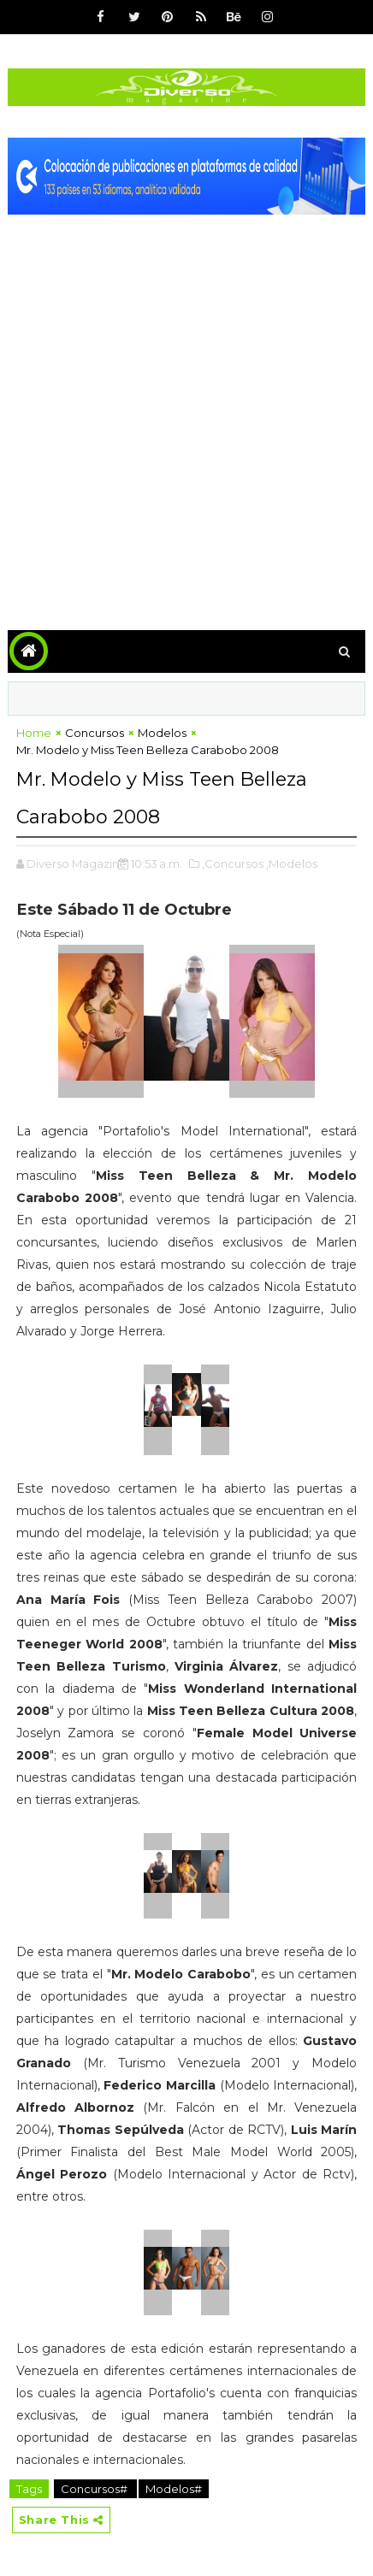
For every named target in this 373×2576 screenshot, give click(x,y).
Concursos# (95, 2489)
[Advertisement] (186, 409)
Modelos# (173, 2489)
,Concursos (232, 863)
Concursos (94, 733)
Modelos (162, 733)
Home (33, 733)
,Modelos (291, 863)
